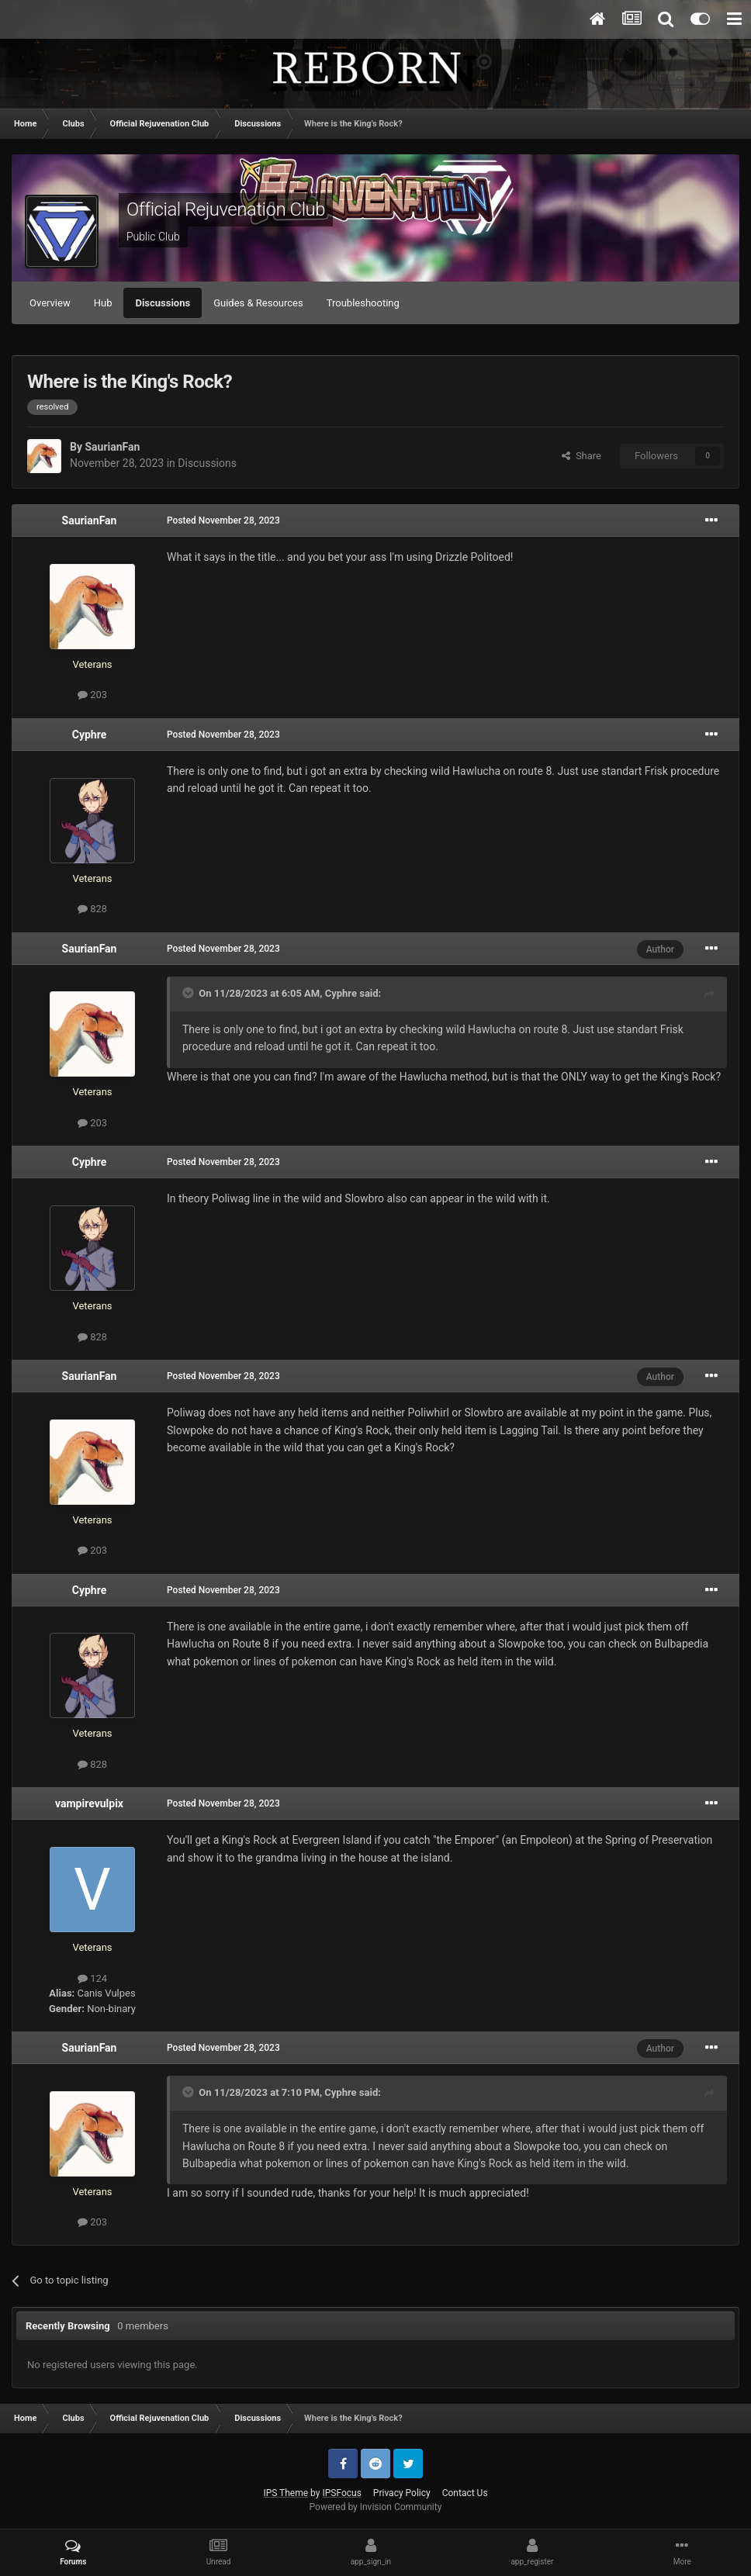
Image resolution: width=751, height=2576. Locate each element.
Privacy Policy (402, 2493)
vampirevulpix (89, 1803)
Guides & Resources (258, 303)
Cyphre (89, 734)
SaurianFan (112, 447)
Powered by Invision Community (376, 2507)
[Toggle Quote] (189, 993)
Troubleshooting (363, 303)
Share (581, 456)
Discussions (162, 303)
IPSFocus (341, 2493)
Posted (223, 520)
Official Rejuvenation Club (225, 209)
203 (92, 694)
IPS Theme (285, 2493)
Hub (103, 303)
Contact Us (465, 2493)
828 (92, 909)
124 (92, 1978)
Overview (50, 303)
